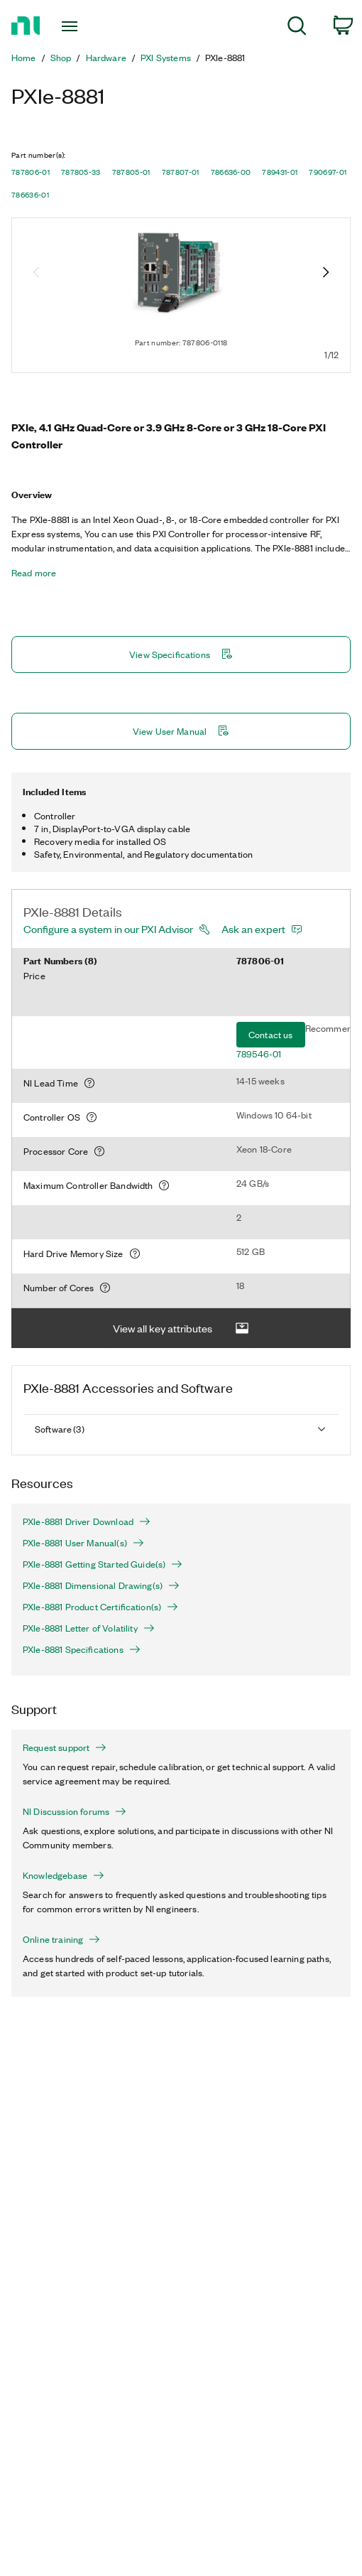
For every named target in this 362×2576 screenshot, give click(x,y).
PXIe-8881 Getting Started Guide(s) (102, 1564)
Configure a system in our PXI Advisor (108, 929)
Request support (64, 1747)
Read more (33, 572)
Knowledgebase (63, 1875)
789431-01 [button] (279, 172)
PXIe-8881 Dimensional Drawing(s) (101, 1585)
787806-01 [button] (30, 172)
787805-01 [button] (131, 172)
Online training (61, 1939)
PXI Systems (166, 57)
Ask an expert (253, 929)
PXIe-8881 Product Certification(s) (100, 1606)
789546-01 (258, 1053)
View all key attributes (181, 1328)
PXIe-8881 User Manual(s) (83, 1542)
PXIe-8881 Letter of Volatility (89, 1628)
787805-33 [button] (81, 172)
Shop (61, 57)
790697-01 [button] (327, 172)
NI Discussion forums (74, 1811)
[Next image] (326, 273)
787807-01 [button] (180, 172)
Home (23, 57)
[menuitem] (297, 28)
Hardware (106, 57)
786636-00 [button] (231, 172)
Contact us (270, 1034)
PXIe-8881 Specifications (82, 1649)
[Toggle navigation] (76, 26)
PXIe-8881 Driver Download (86, 1521)
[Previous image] (36, 273)
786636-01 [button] (30, 194)
